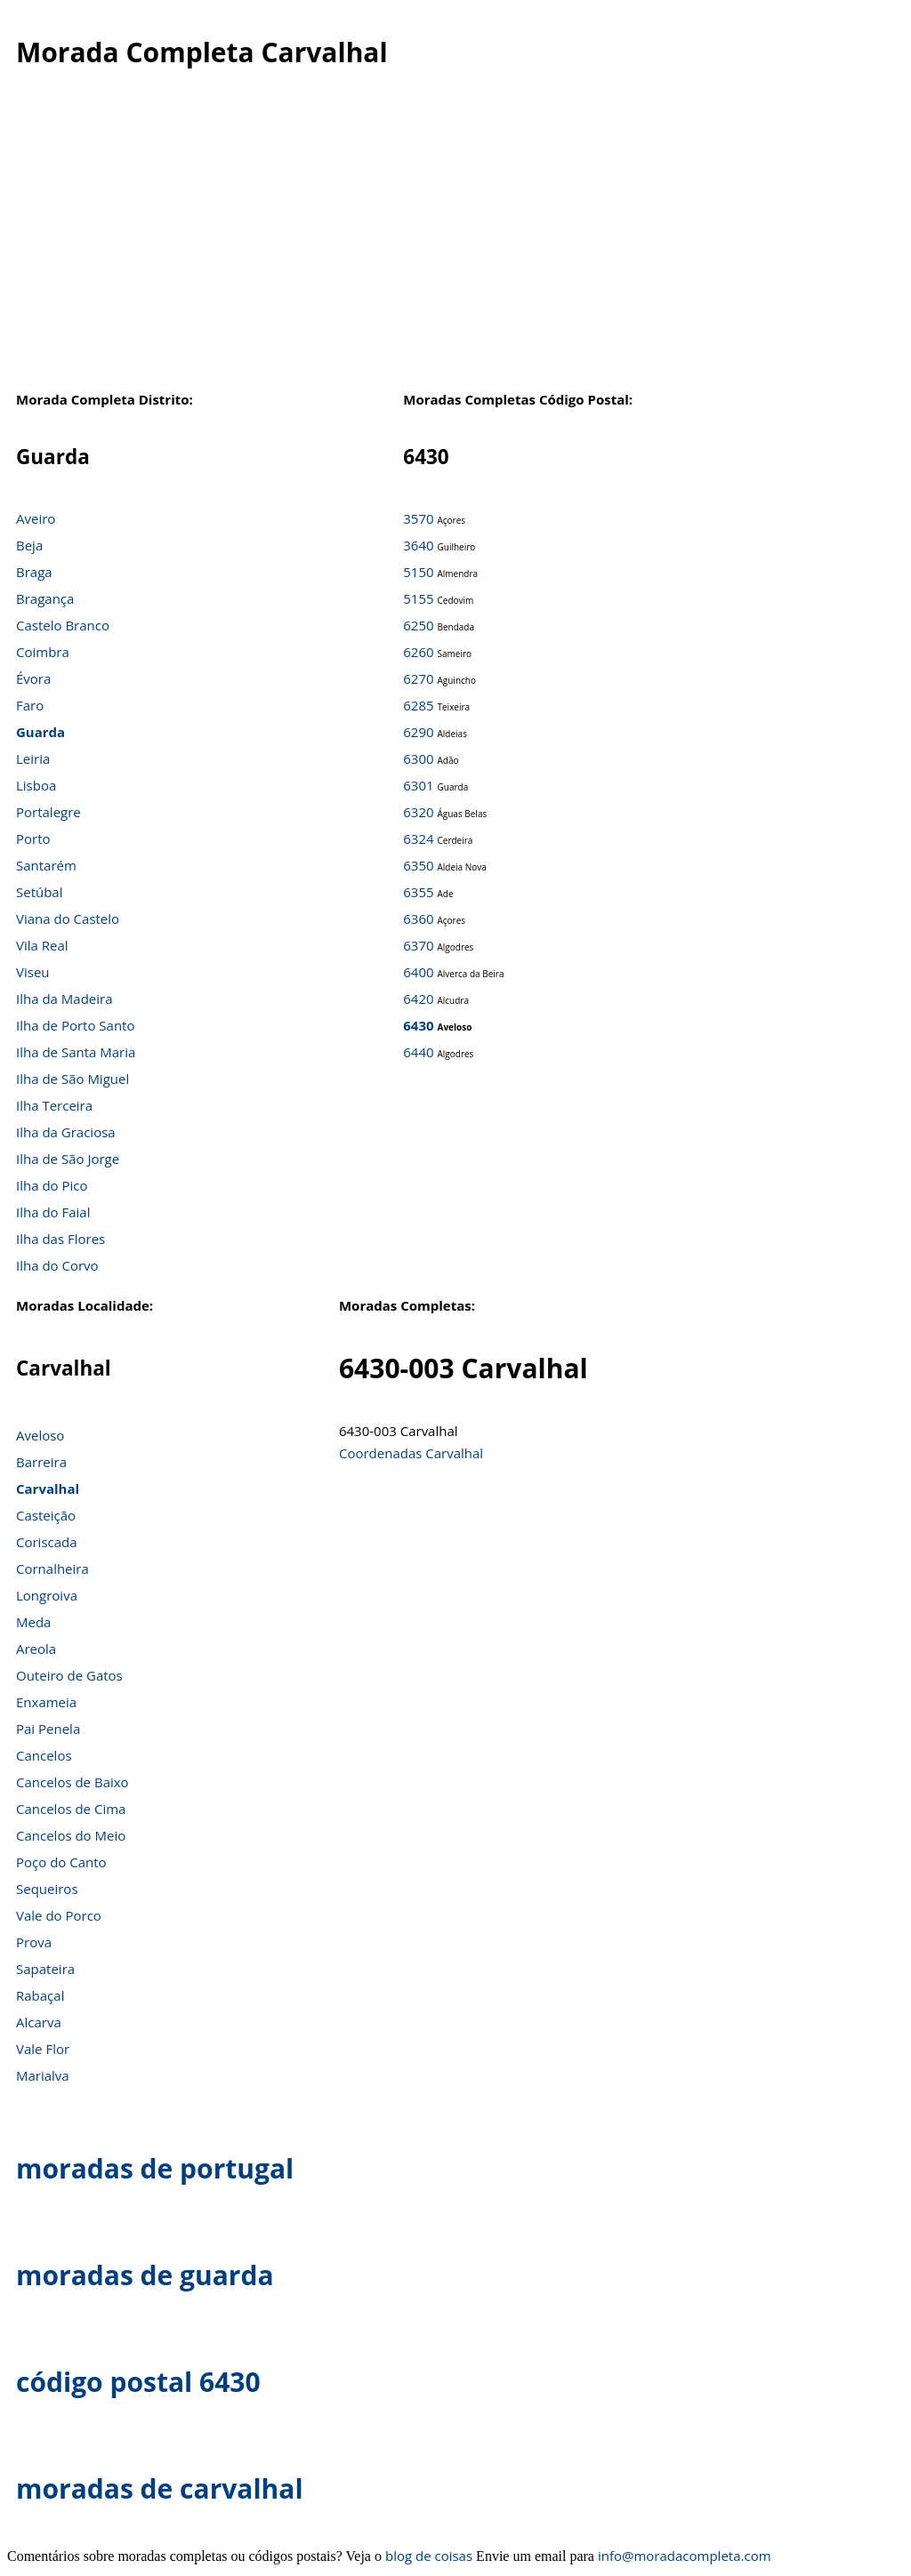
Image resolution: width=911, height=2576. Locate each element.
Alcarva (38, 2022)
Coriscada (46, 1542)
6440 (418, 1052)
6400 (418, 972)
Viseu (33, 972)
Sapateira (45, 1969)
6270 (418, 678)
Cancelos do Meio (70, 1835)
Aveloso (40, 1435)
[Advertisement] (446, 239)
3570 (418, 518)
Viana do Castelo (67, 918)
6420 (418, 998)
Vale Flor (42, 2049)
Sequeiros (47, 1889)
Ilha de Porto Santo (75, 1025)
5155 (418, 598)
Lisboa (36, 785)
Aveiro (35, 518)
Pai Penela (48, 1728)
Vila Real (42, 945)
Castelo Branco (62, 625)
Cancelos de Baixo (72, 1782)
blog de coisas (428, 2555)
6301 (418, 785)
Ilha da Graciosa (66, 1132)
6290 (418, 732)
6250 (418, 625)
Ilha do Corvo (57, 1265)
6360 (418, 918)
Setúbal (39, 892)
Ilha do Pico (52, 1185)
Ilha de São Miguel (72, 1078)
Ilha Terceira (54, 1105)
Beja (29, 545)
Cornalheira (52, 1568)
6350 (418, 865)
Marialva (42, 2075)
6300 (418, 758)
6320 (418, 812)
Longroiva (46, 1595)
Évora (33, 678)
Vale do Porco (58, 1915)
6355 (418, 892)
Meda (33, 1622)
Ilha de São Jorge (67, 1159)
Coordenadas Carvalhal (411, 1453)
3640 (418, 545)
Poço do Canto (61, 1862)
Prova (34, 1942)
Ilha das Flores (60, 1239)
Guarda (40, 732)
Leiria (33, 758)
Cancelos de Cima (70, 1809)
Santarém (46, 865)
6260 (418, 652)
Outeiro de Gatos (69, 1675)
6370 (418, 945)
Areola (36, 1648)
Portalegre (48, 812)
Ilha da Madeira (64, 998)
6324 (418, 838)
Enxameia (46, 1702)
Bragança (45, 598)
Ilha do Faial (53, 1212)
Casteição (46, 1515)
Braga (34, 572)
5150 (418, 572)
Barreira (41, 1462)
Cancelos (44, 1755)
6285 (418, 705)
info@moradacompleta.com (684, 2555)
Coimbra (42, 652)
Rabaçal (40, 1995)
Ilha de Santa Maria (75, 1052)
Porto (33, 838)
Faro (30, 705)
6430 (418, 1025)
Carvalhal (47, 1488)
